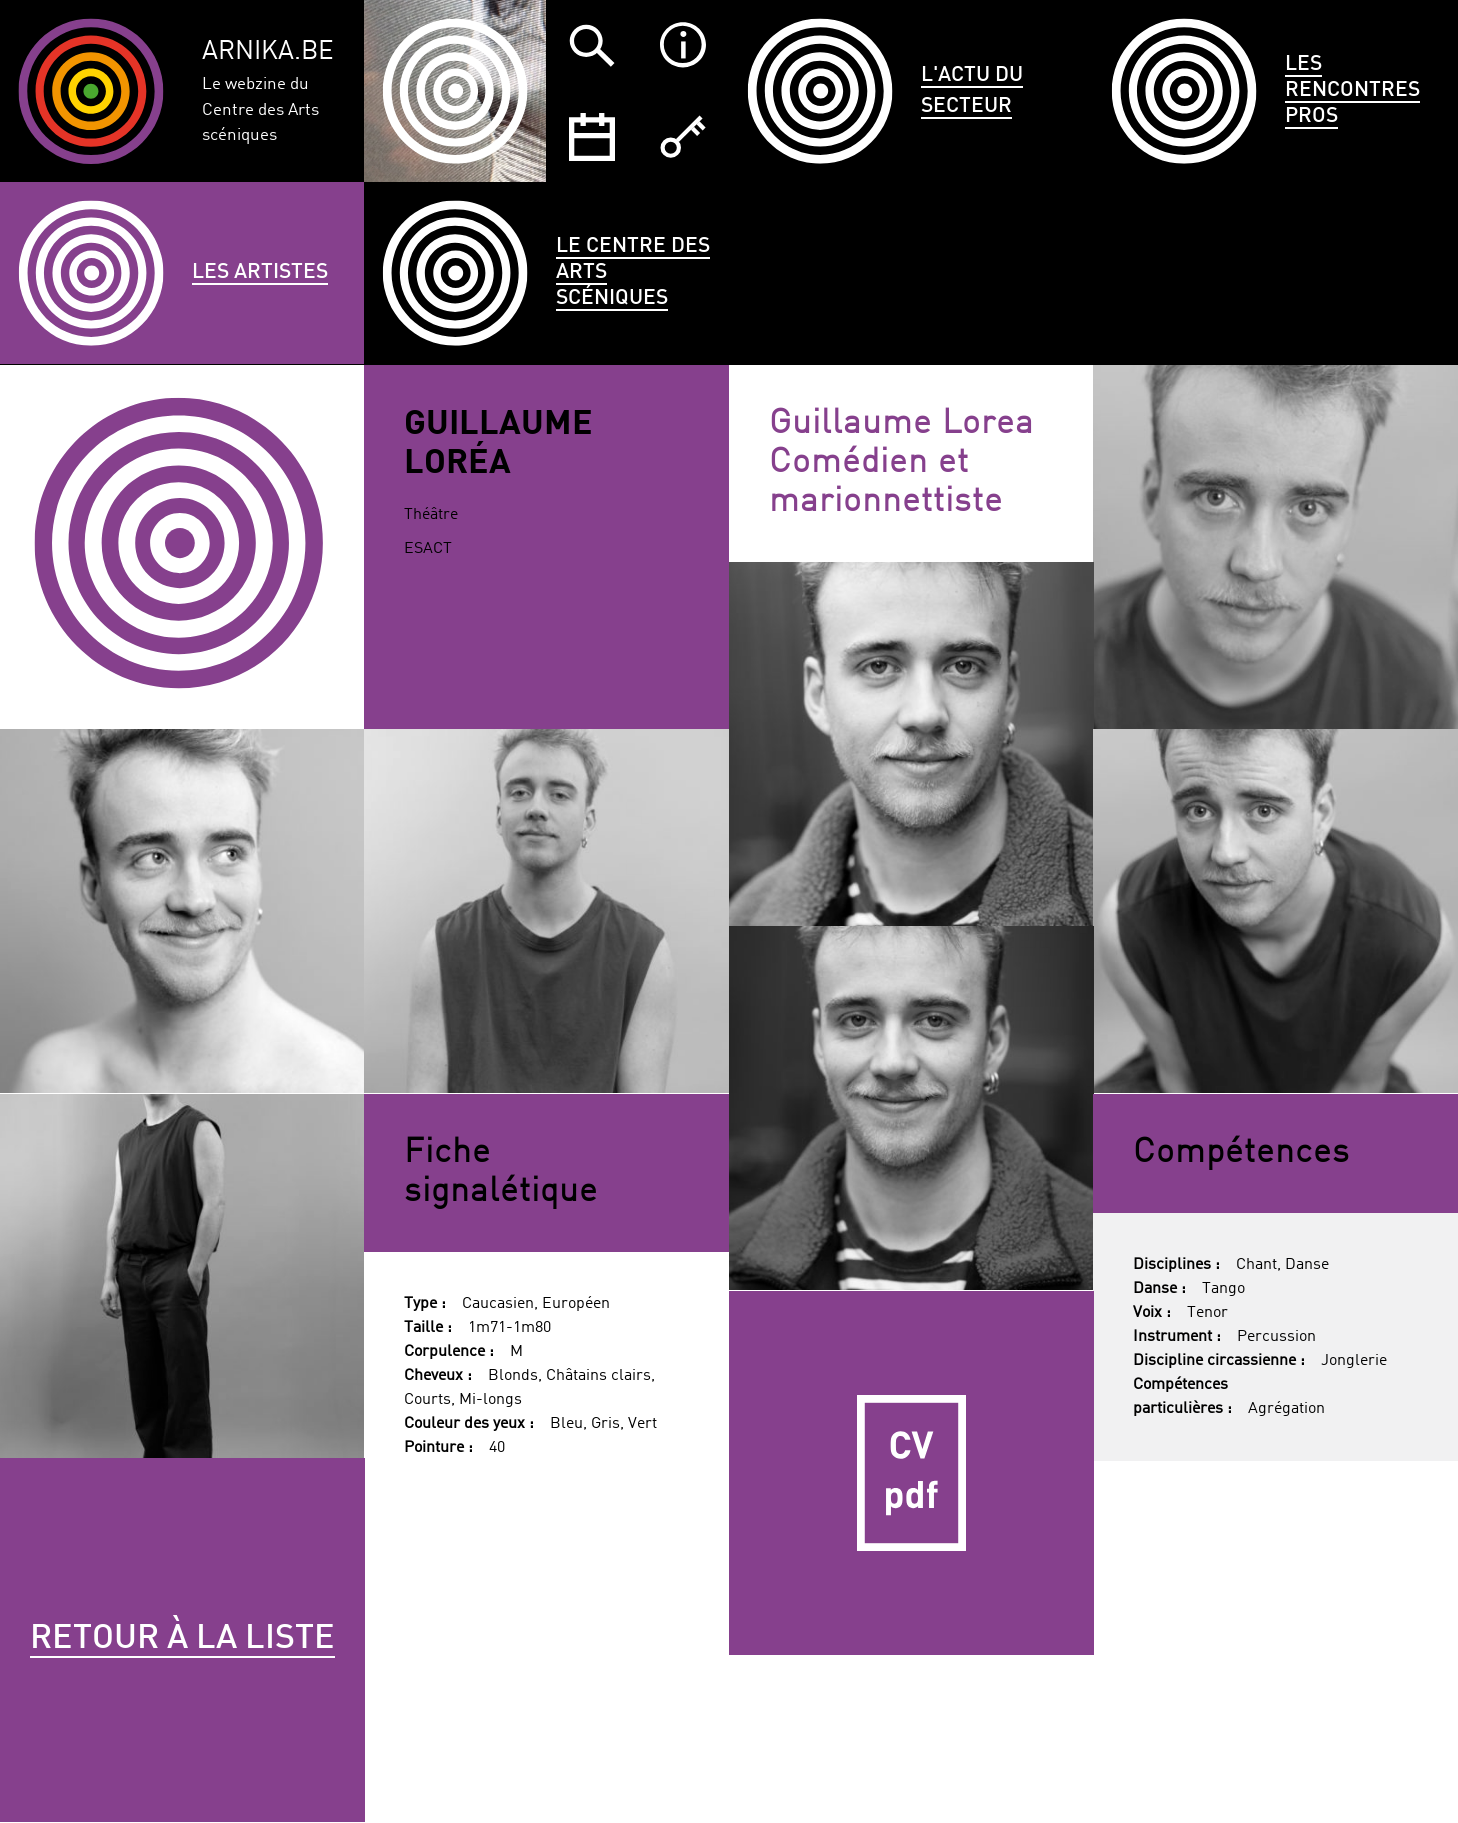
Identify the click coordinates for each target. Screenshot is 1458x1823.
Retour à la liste (182, 1639)
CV (911, 1473)
